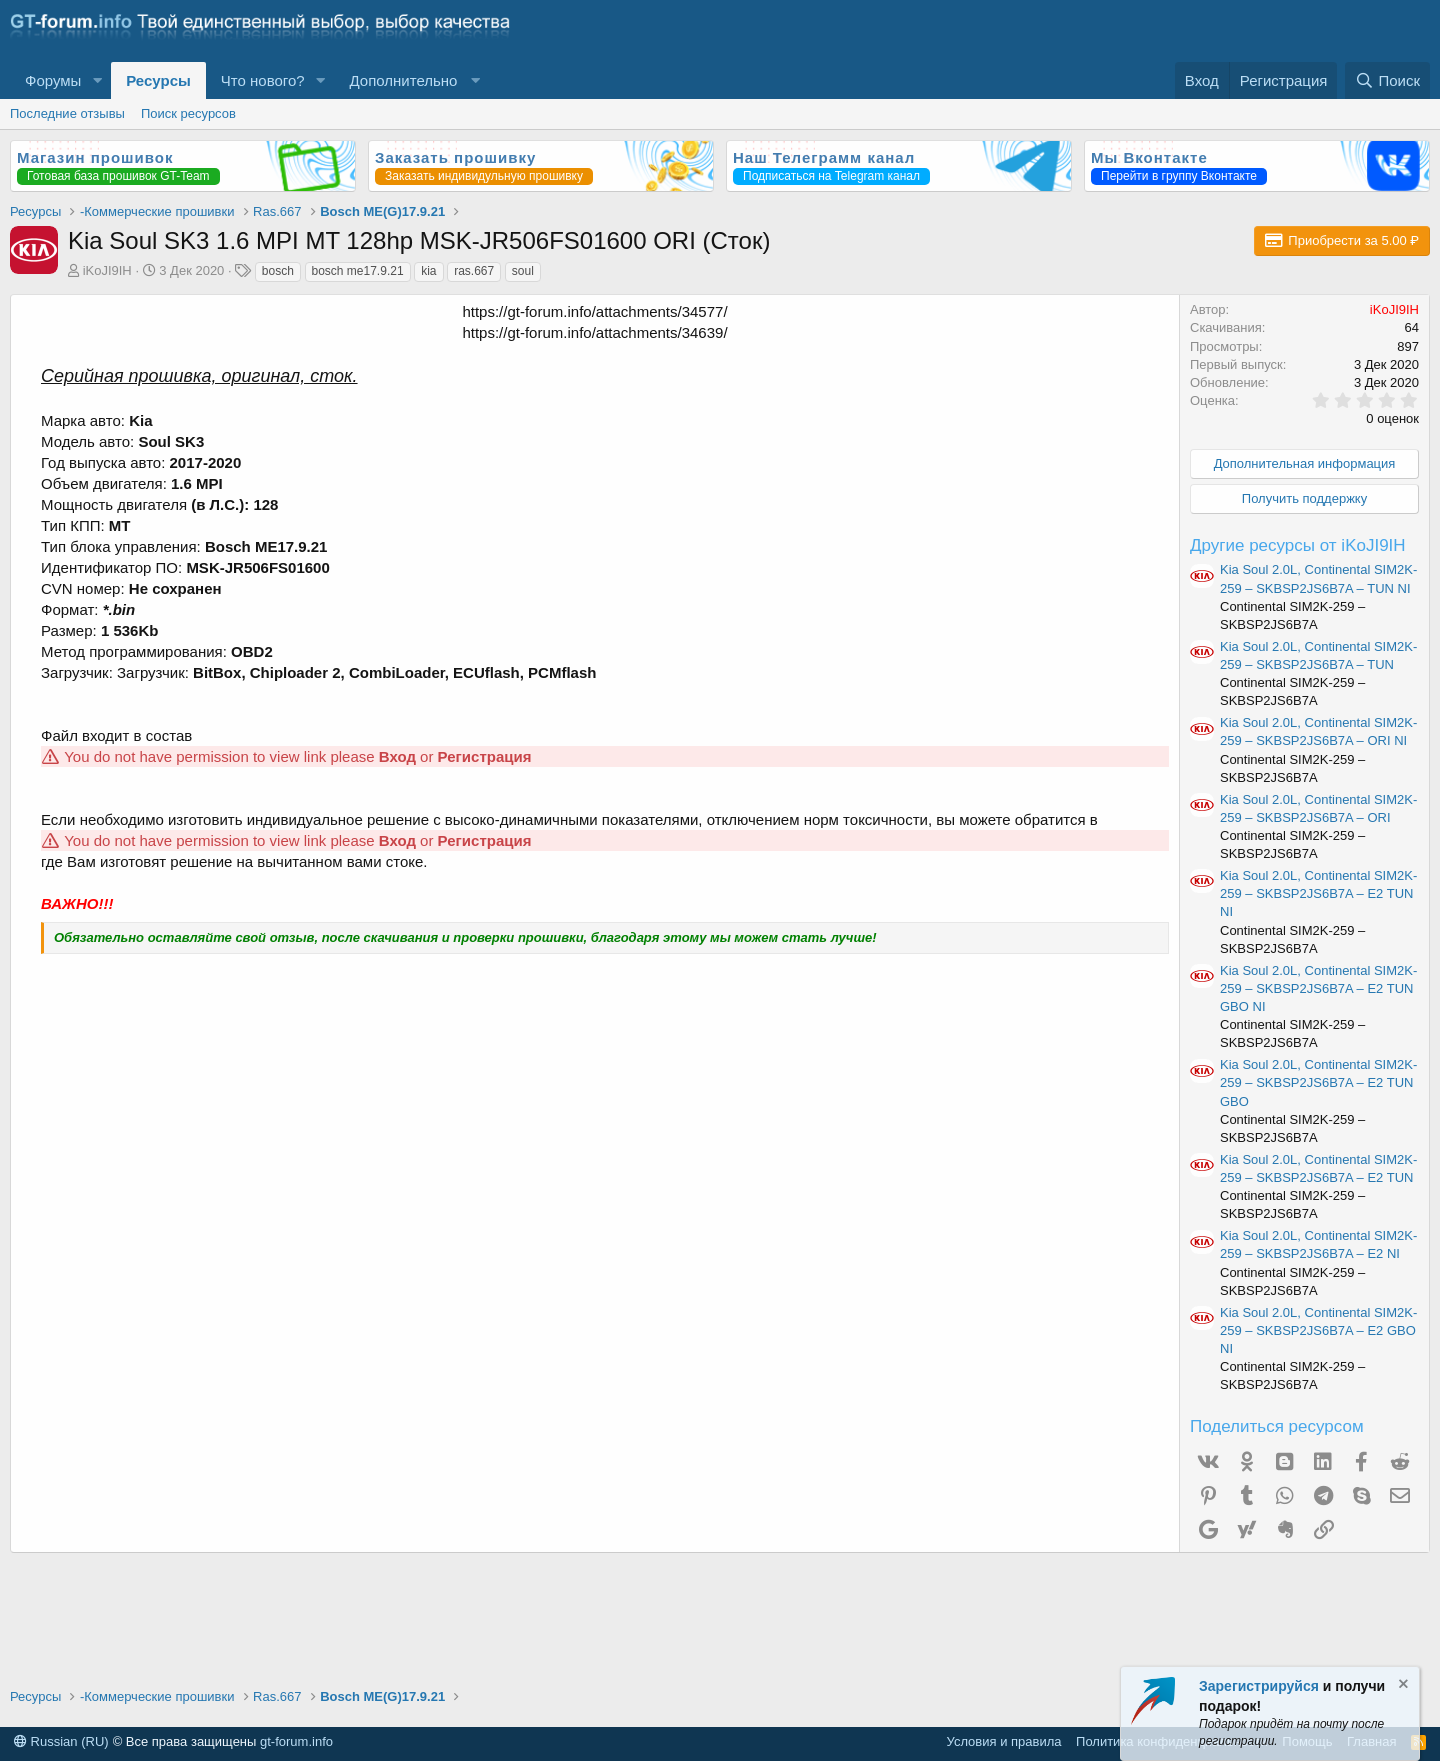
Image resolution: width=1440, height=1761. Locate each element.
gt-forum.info (296, 1741)
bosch (278, 271)
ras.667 (474, 271)
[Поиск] (1387, 80)
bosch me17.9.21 (358, 271)
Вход (397, 756)
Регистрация (485, 756)
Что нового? (263, 80)
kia (428, 271)
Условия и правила (1004, 1741)
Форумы (53, 80)
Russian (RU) (61, 1741)
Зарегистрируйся (1259, 1686)
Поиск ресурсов (188, 113)
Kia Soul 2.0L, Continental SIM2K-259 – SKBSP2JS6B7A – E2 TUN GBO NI (1318, 988)
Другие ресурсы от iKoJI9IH (1298, 545)
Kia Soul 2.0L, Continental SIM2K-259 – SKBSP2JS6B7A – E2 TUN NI (1318, 893)
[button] (97, 80)
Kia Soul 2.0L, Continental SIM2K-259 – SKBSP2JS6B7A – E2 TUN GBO (1318, 1082)
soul (523, 271)
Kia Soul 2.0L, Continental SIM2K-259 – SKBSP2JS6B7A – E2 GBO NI (1318, 1330)
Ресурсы (158, 80)
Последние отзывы (67, 113)
